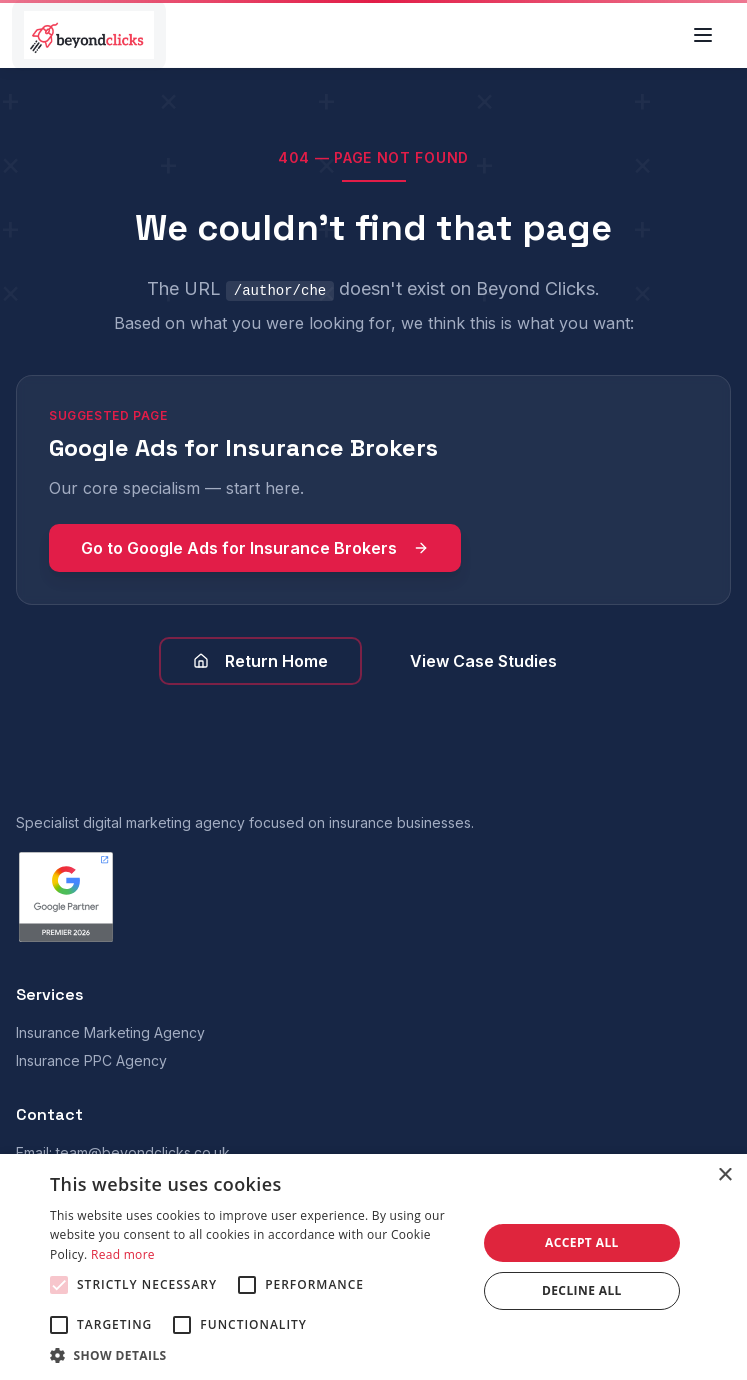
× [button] (724, 1175)
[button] (257, 1355)
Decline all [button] (582, 1290)
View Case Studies (483, 661)
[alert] (373, 1267)
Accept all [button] (582, 1242)
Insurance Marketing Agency (110, 1032)
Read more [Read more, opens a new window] (123, 1254)
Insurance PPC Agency (91, 1060)
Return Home (260, 661)
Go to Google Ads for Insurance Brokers (255, 548)
